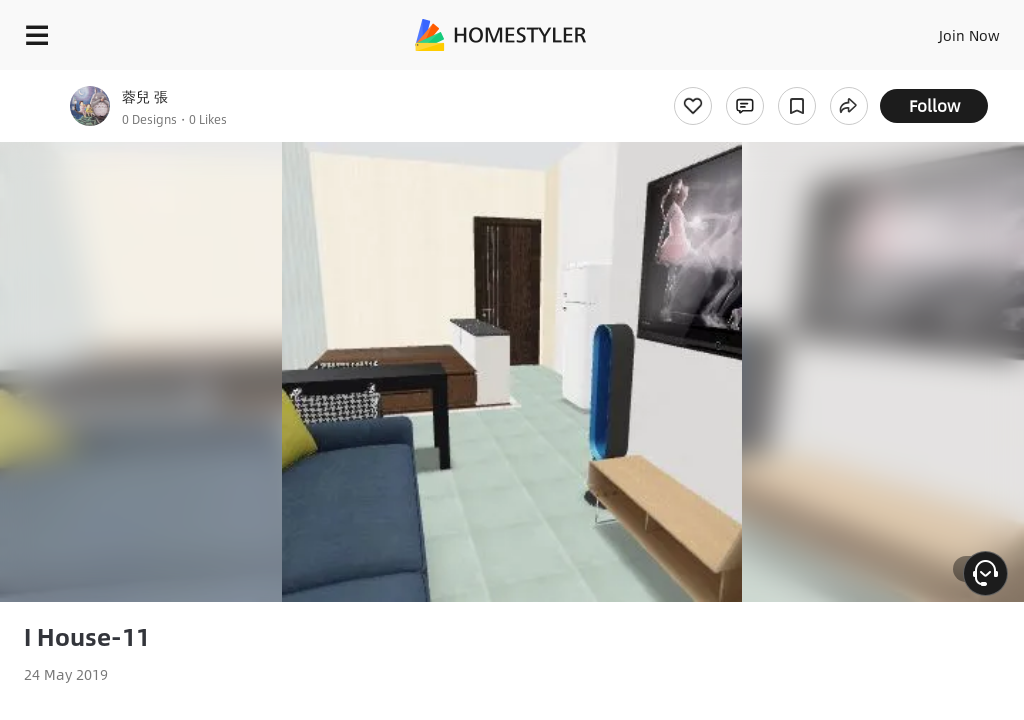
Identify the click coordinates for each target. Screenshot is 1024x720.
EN (943, 30)
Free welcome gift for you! (768, 80)
